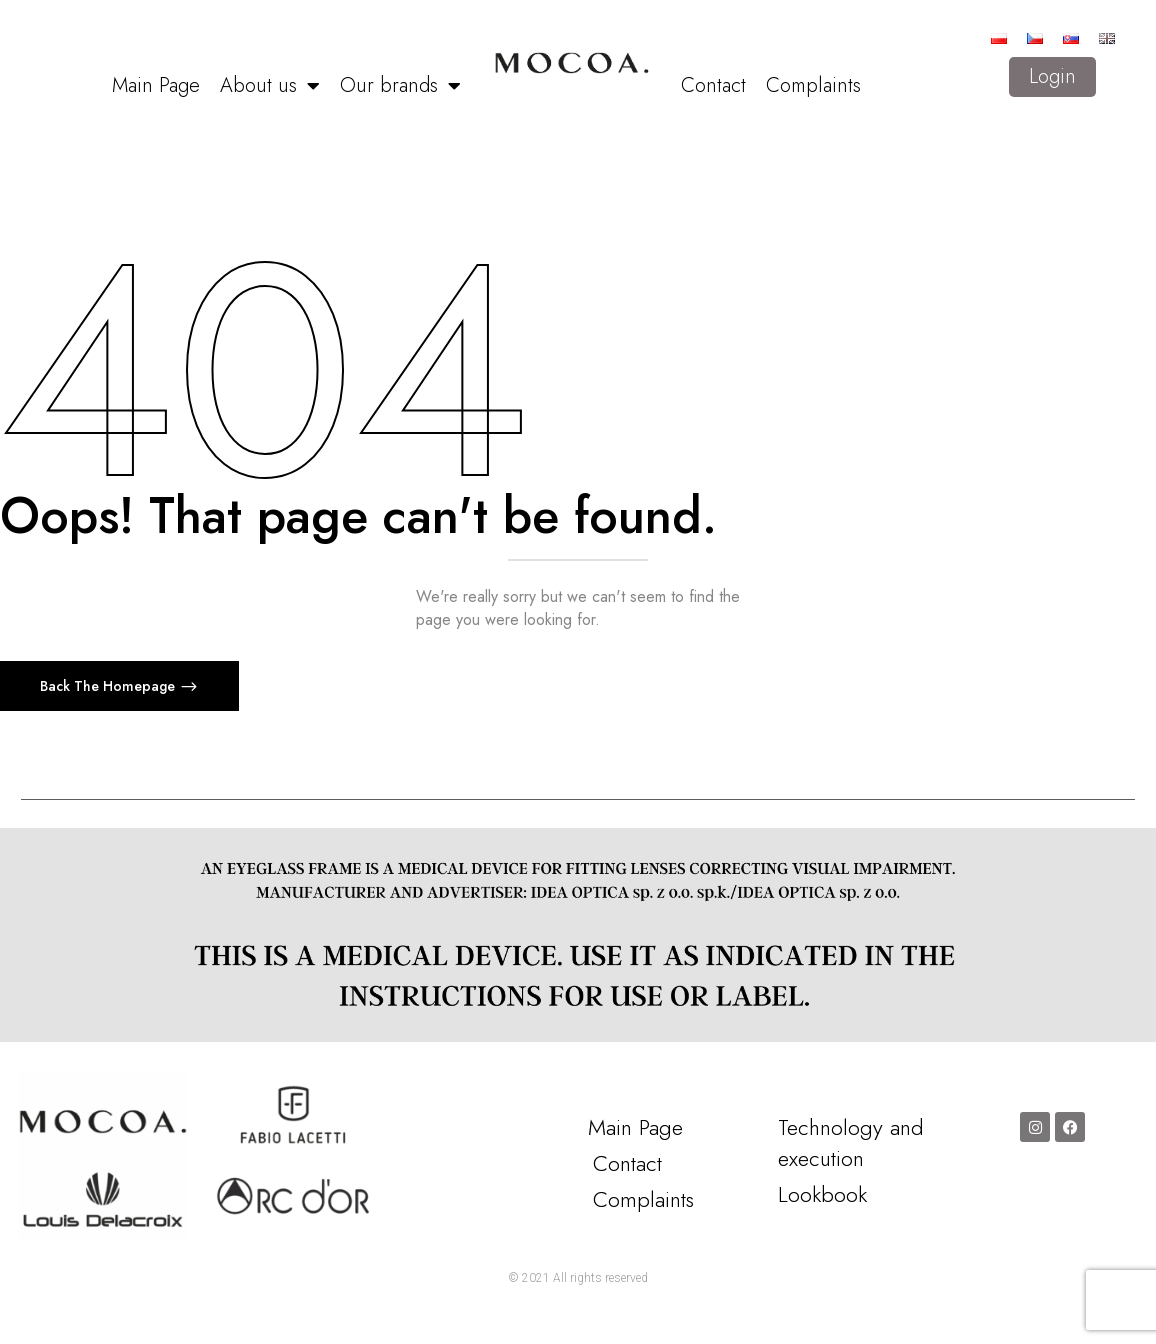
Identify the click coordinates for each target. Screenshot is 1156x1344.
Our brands (400, 86)
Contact (713, 85)
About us (270, 86)
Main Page (156, 85)
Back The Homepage (109, 686)
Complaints (813, 85)
